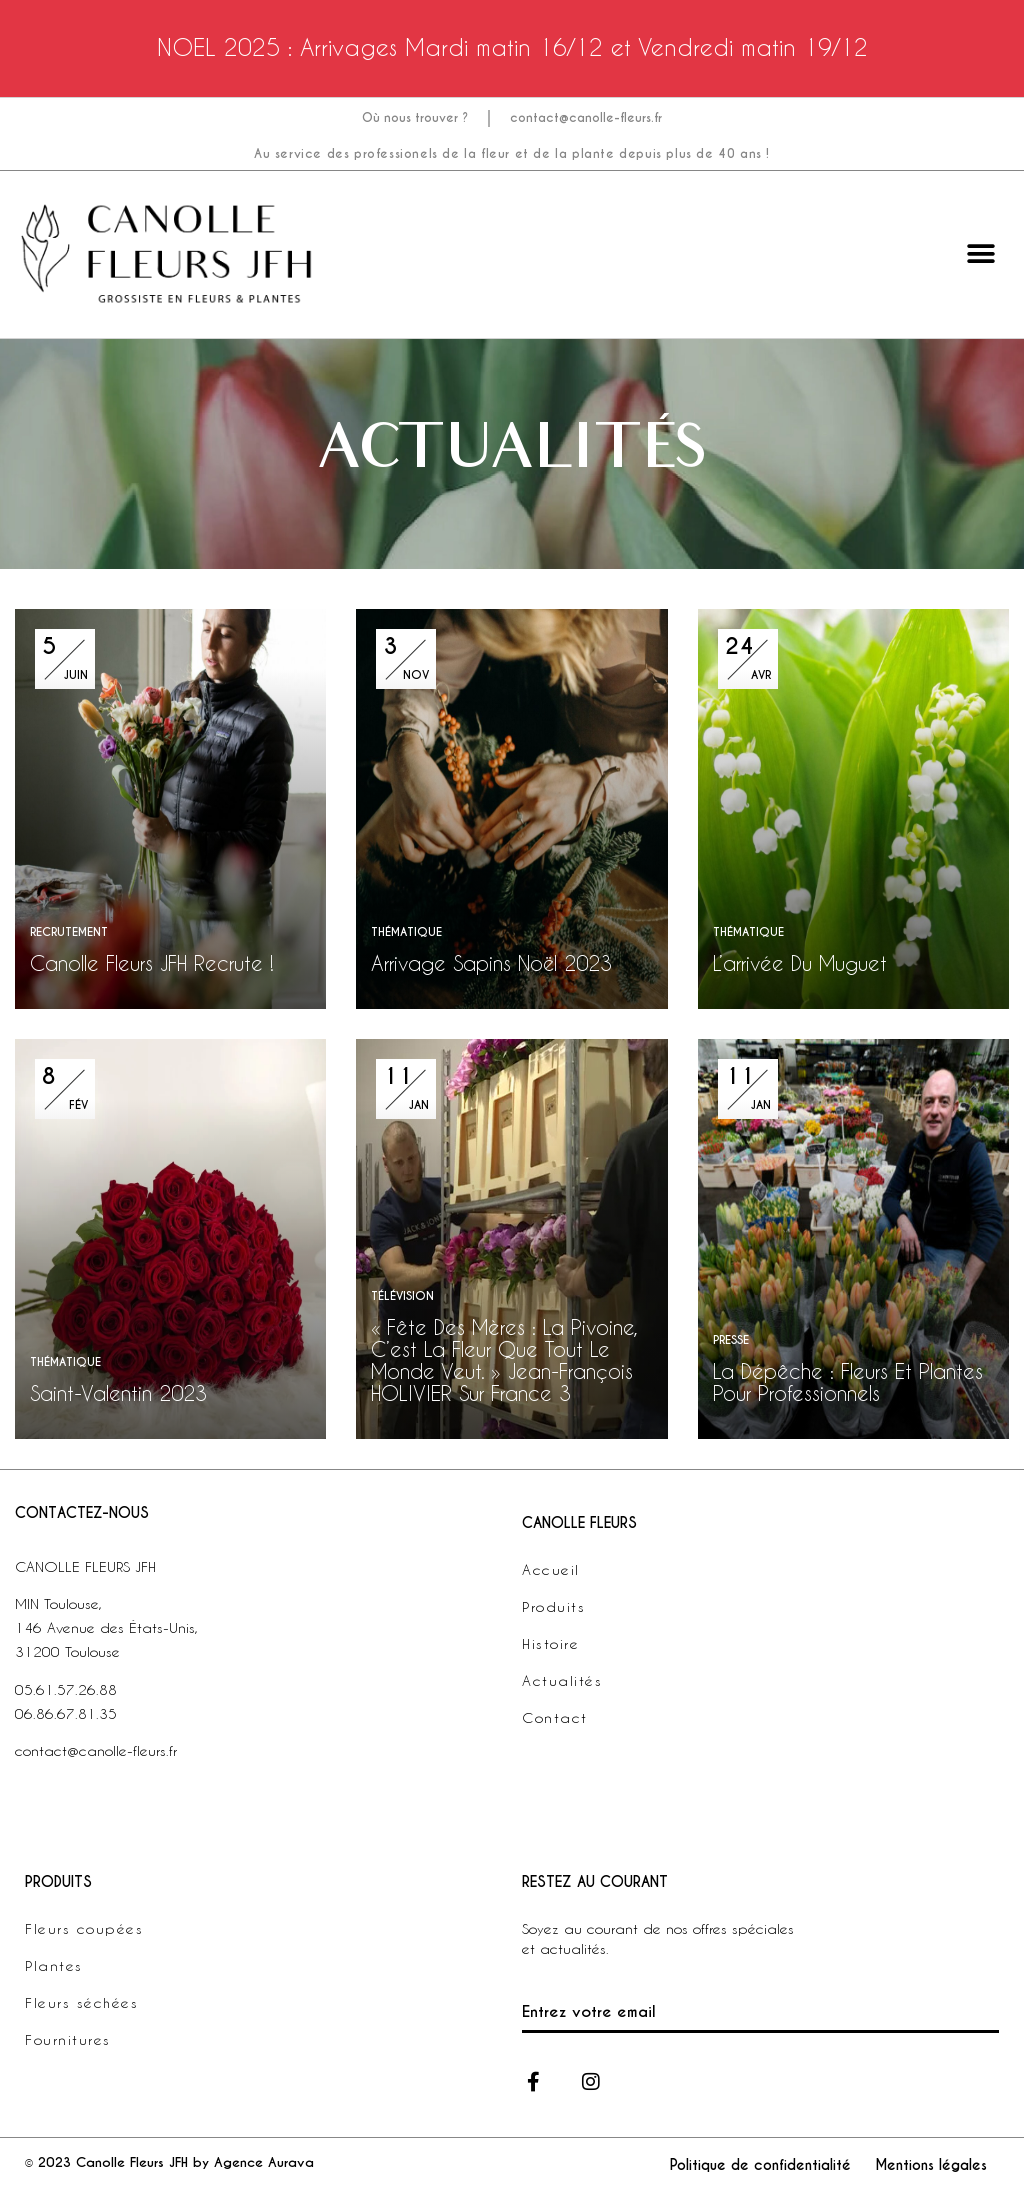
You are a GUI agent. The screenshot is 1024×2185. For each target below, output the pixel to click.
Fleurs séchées (81, 2002)
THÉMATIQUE (406, 932)
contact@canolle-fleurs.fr (586, 117)
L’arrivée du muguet (800, 963)
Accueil (551, 1569)
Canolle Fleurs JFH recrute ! (152, 963)
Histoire (550, 1643)
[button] (981, 254)
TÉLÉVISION (402, 1296)
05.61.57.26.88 (66, 1689)
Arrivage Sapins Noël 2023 (491, 963)
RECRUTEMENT (69, 932)
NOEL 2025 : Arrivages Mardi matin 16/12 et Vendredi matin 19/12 (512, 46)
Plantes (54, 1965)
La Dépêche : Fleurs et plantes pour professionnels (848, 1382)
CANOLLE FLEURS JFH (85, 1566)
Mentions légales (931, 2165)
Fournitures (68, 2039)
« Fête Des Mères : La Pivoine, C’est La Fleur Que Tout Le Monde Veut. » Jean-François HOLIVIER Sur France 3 (504, 1360)
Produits (553, 1606)
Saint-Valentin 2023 (118, 1393)
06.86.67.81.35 (66, 1713)
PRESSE (731, 1340)
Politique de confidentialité (760, 2165)
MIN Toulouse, (58, 1603)
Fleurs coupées (84, 1928)
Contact (555, 1717)
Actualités (562, 1680)
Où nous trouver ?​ (415, 117)
